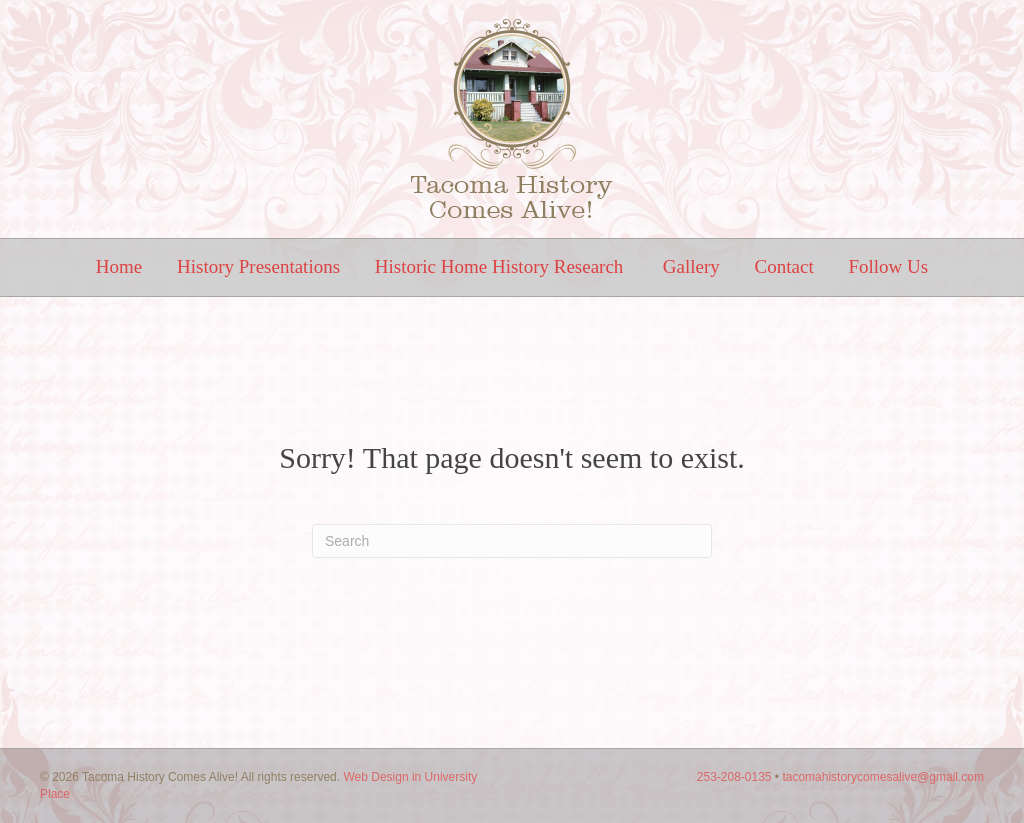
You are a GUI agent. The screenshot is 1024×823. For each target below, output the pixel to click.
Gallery (691, 266)
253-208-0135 (734, 777)
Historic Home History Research (501, 266)
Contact (784, 266)
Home (119, 266)
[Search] (512, 541)
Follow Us (888, 266)
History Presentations (258, 266)
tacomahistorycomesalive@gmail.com (883, 777)
